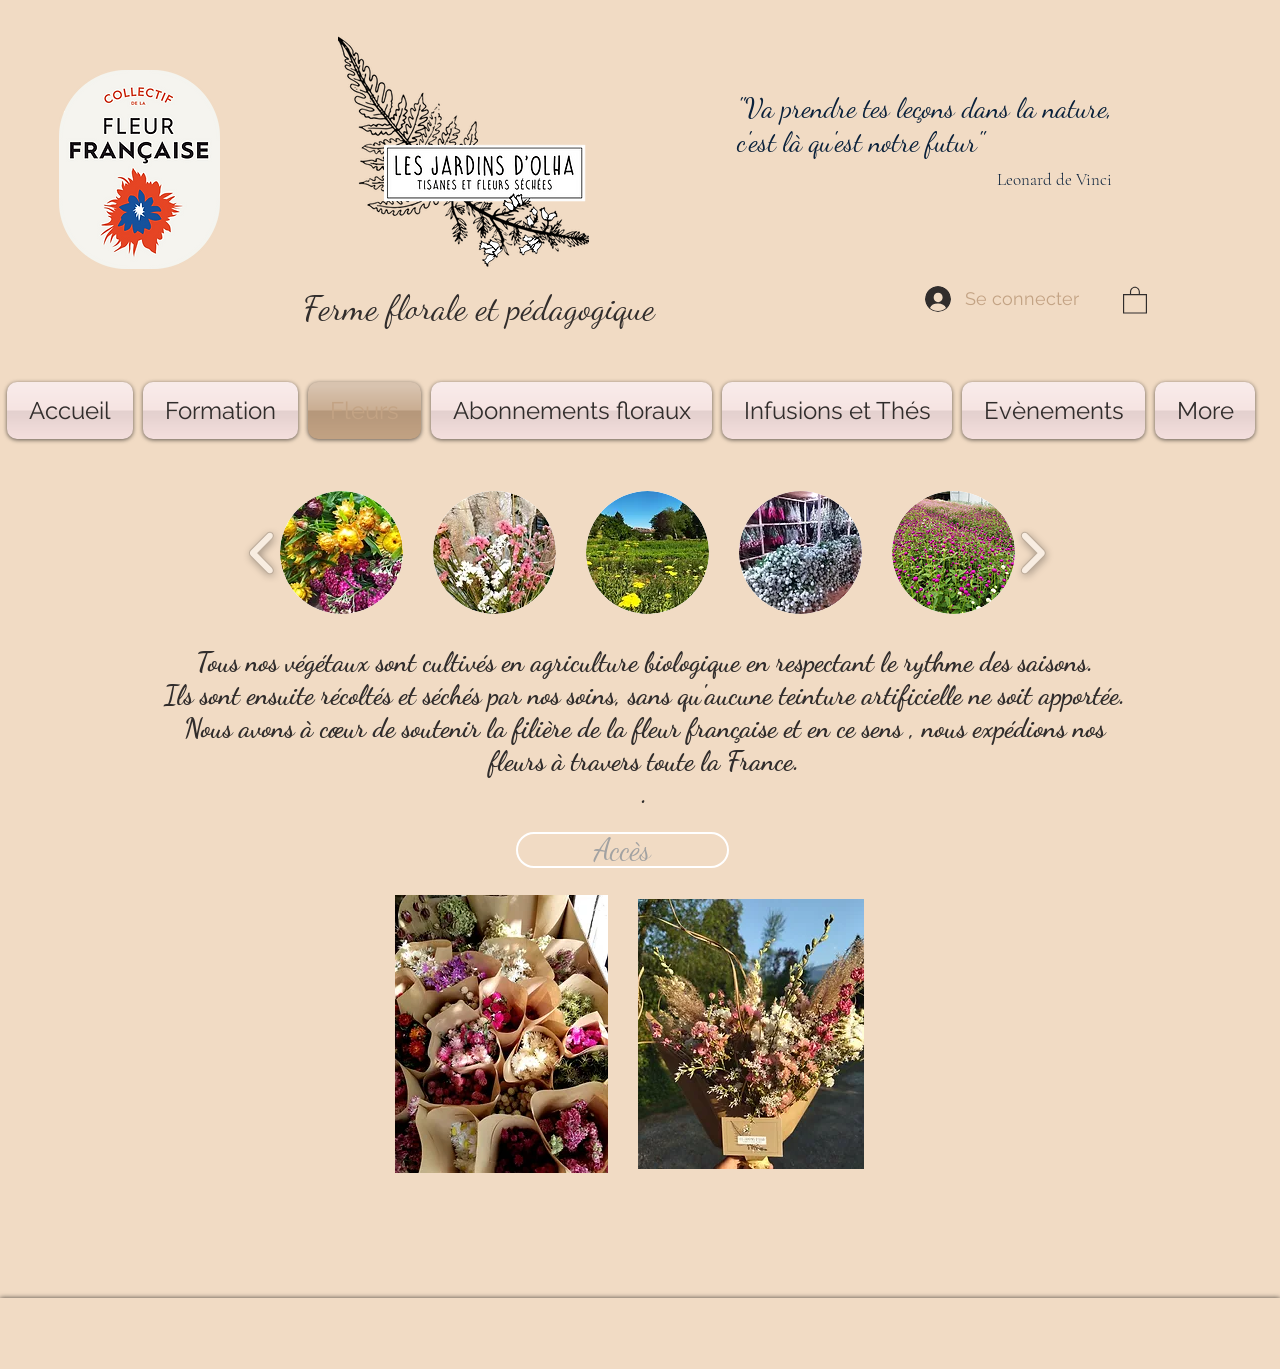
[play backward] (262, 553)
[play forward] (1032, 553)
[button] (1135, 299)
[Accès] (622, 850)
